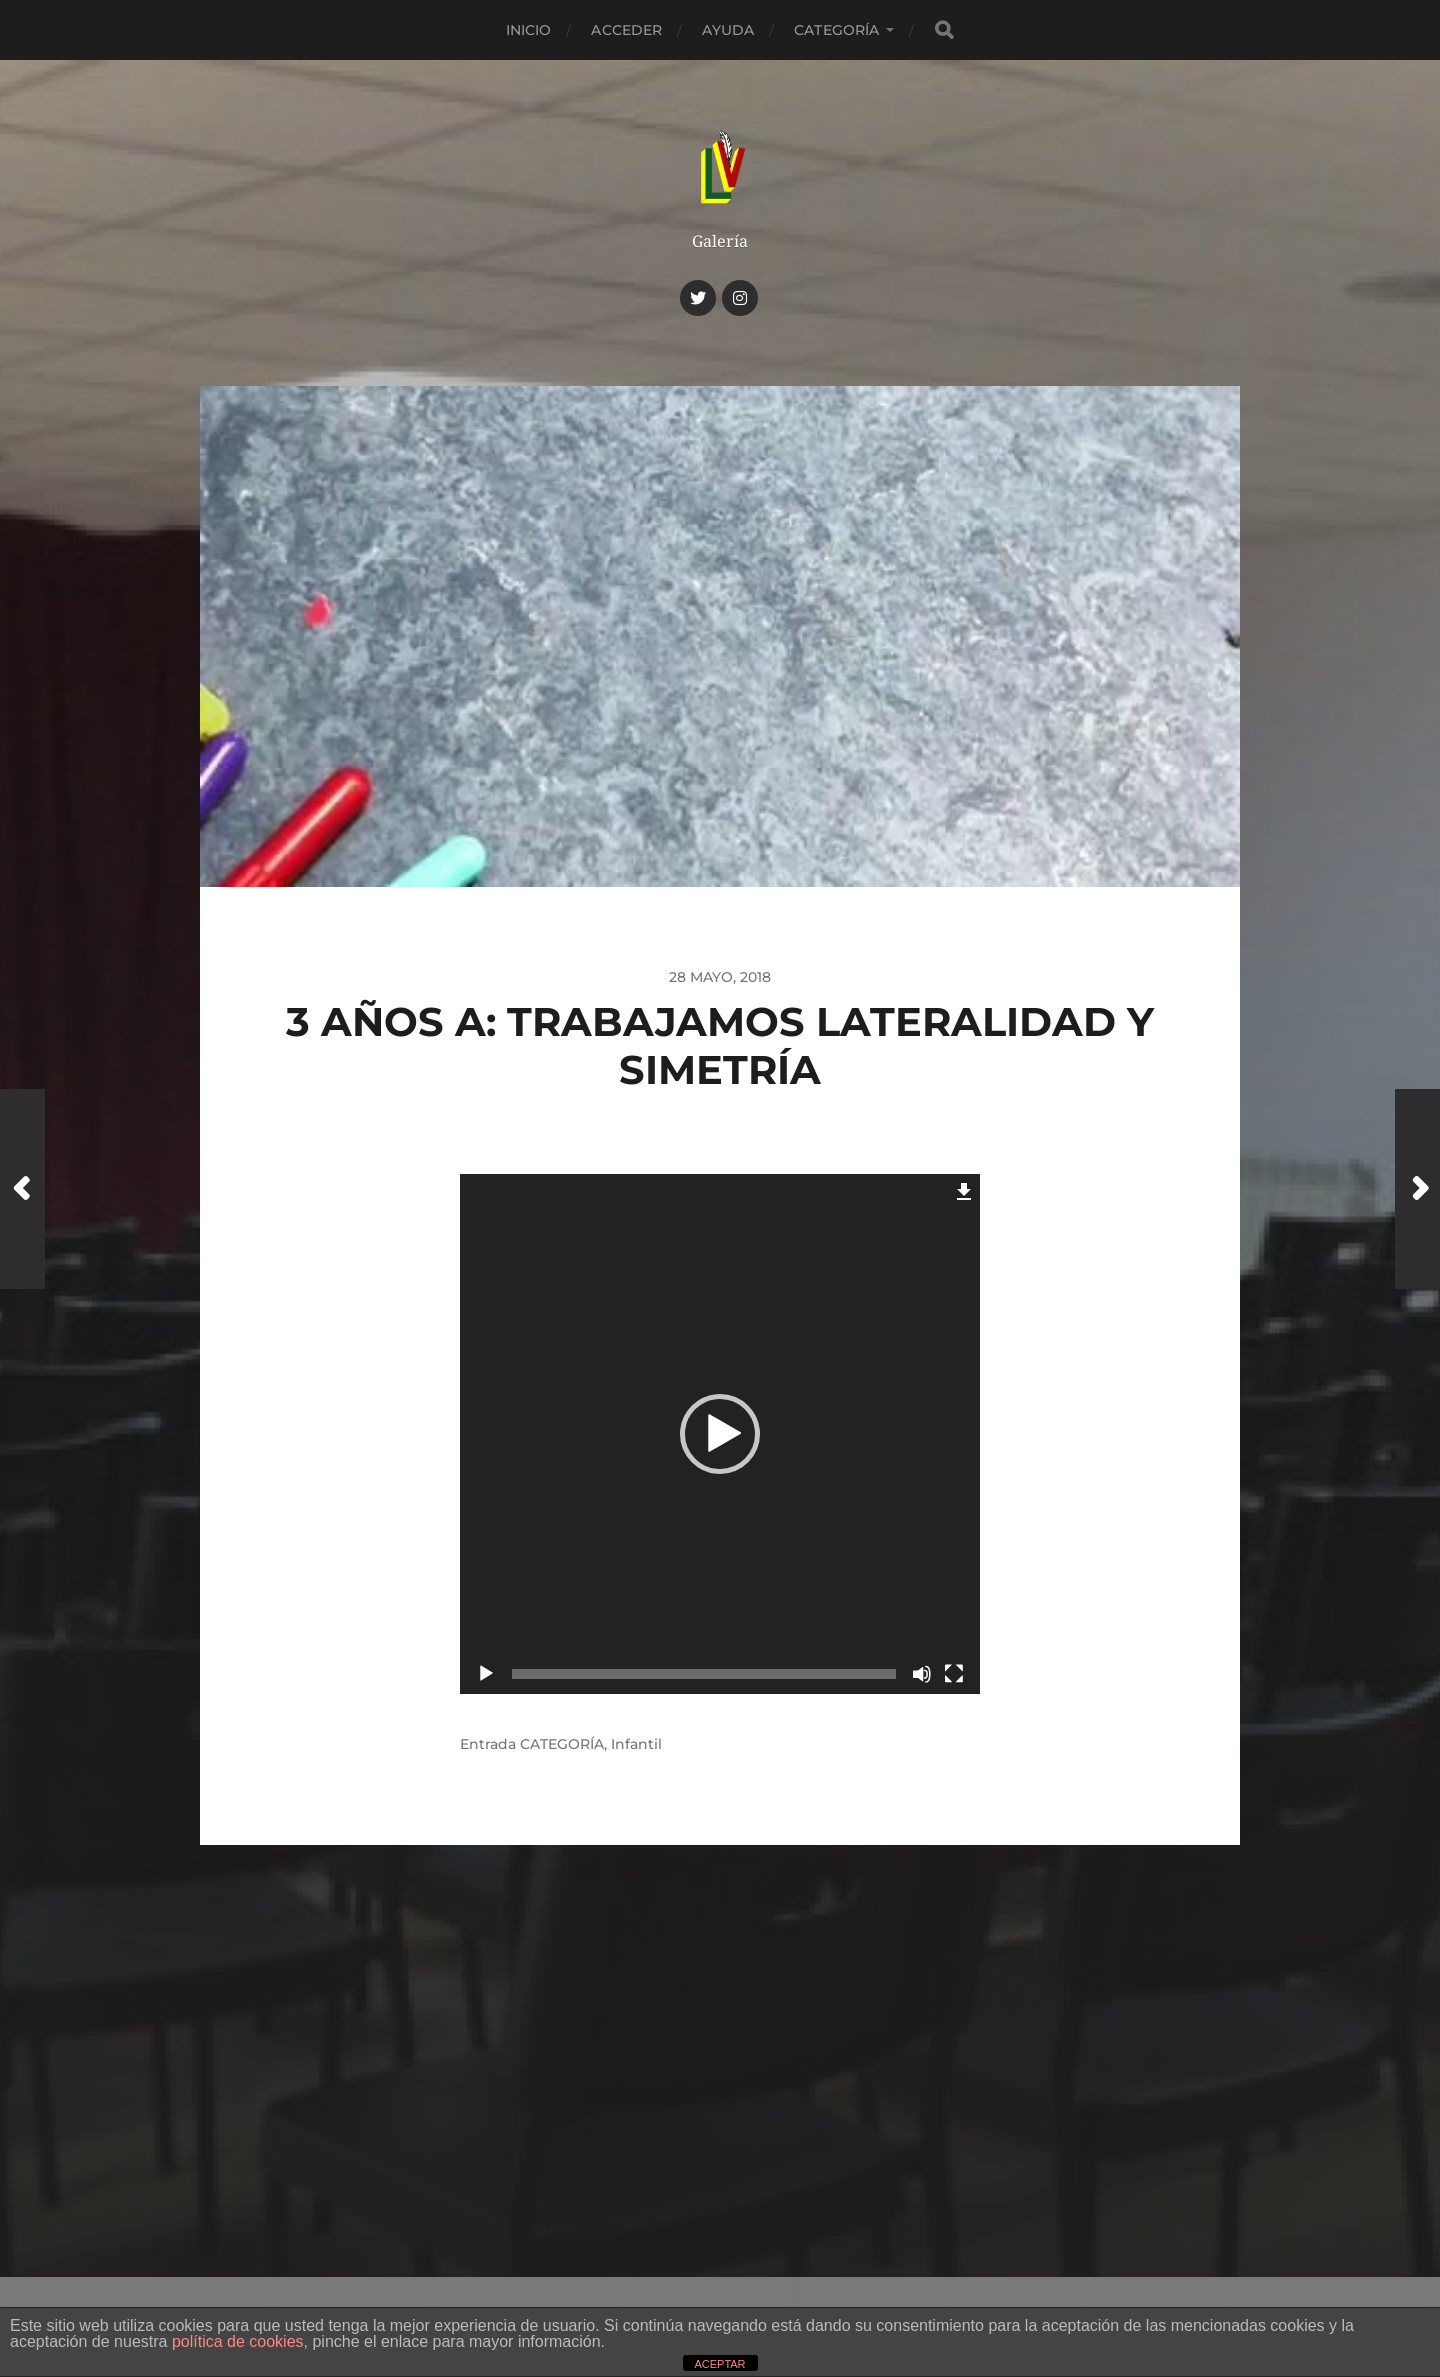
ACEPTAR (719, 2364)
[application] (720, 1434)
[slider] (704, 1674)
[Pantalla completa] (954, 1674)
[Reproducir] (486, 1674)
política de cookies (238, 2341)
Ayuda (728, 30)
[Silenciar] (922, 1674)
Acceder (626, 30)
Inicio (529, 30)
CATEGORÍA (836, 30)
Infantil (636, 1744)
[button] (720, 1434)
